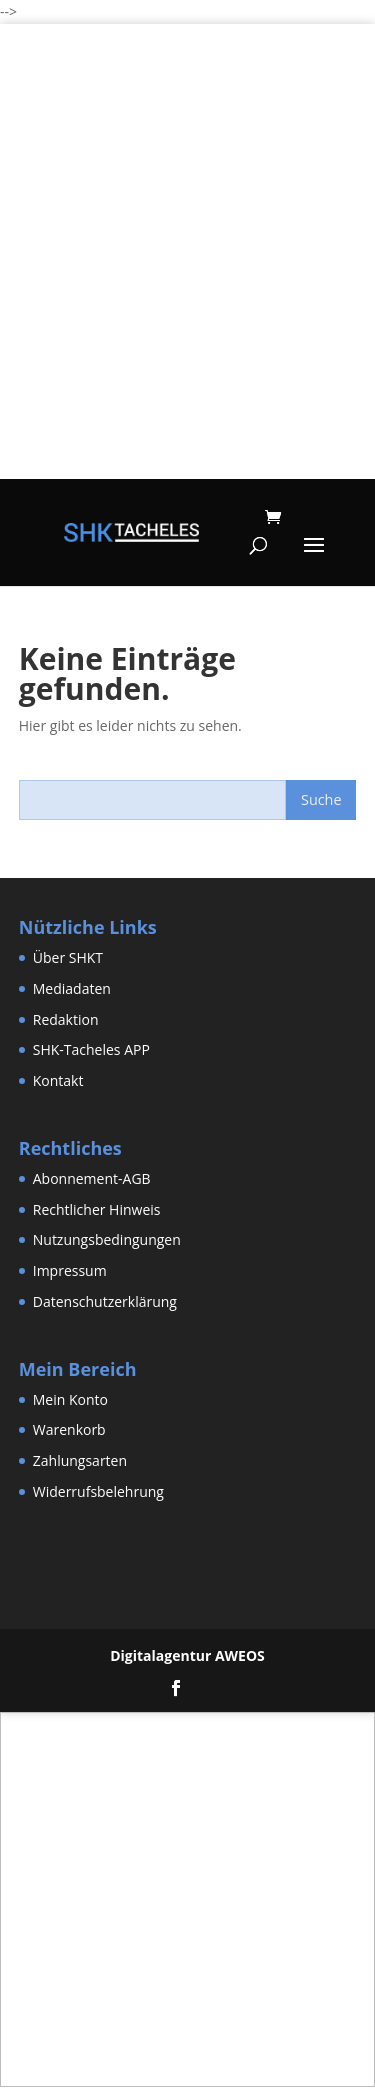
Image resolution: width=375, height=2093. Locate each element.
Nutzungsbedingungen (107, 1239)
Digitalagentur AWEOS (187, 1655)
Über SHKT (68, 957)
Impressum (70, 1270)
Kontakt (58, 1080)
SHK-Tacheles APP (91, 1049)
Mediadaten (72, 988)
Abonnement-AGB (92, 1178)
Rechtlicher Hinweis (97, 1209)
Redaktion (66, 1019)
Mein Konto (70, 1399)
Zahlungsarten (80, 1460)
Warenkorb (69, 1429)
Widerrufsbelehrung (98, 1491)
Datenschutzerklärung (105, 1301)
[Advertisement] (187, 291)
